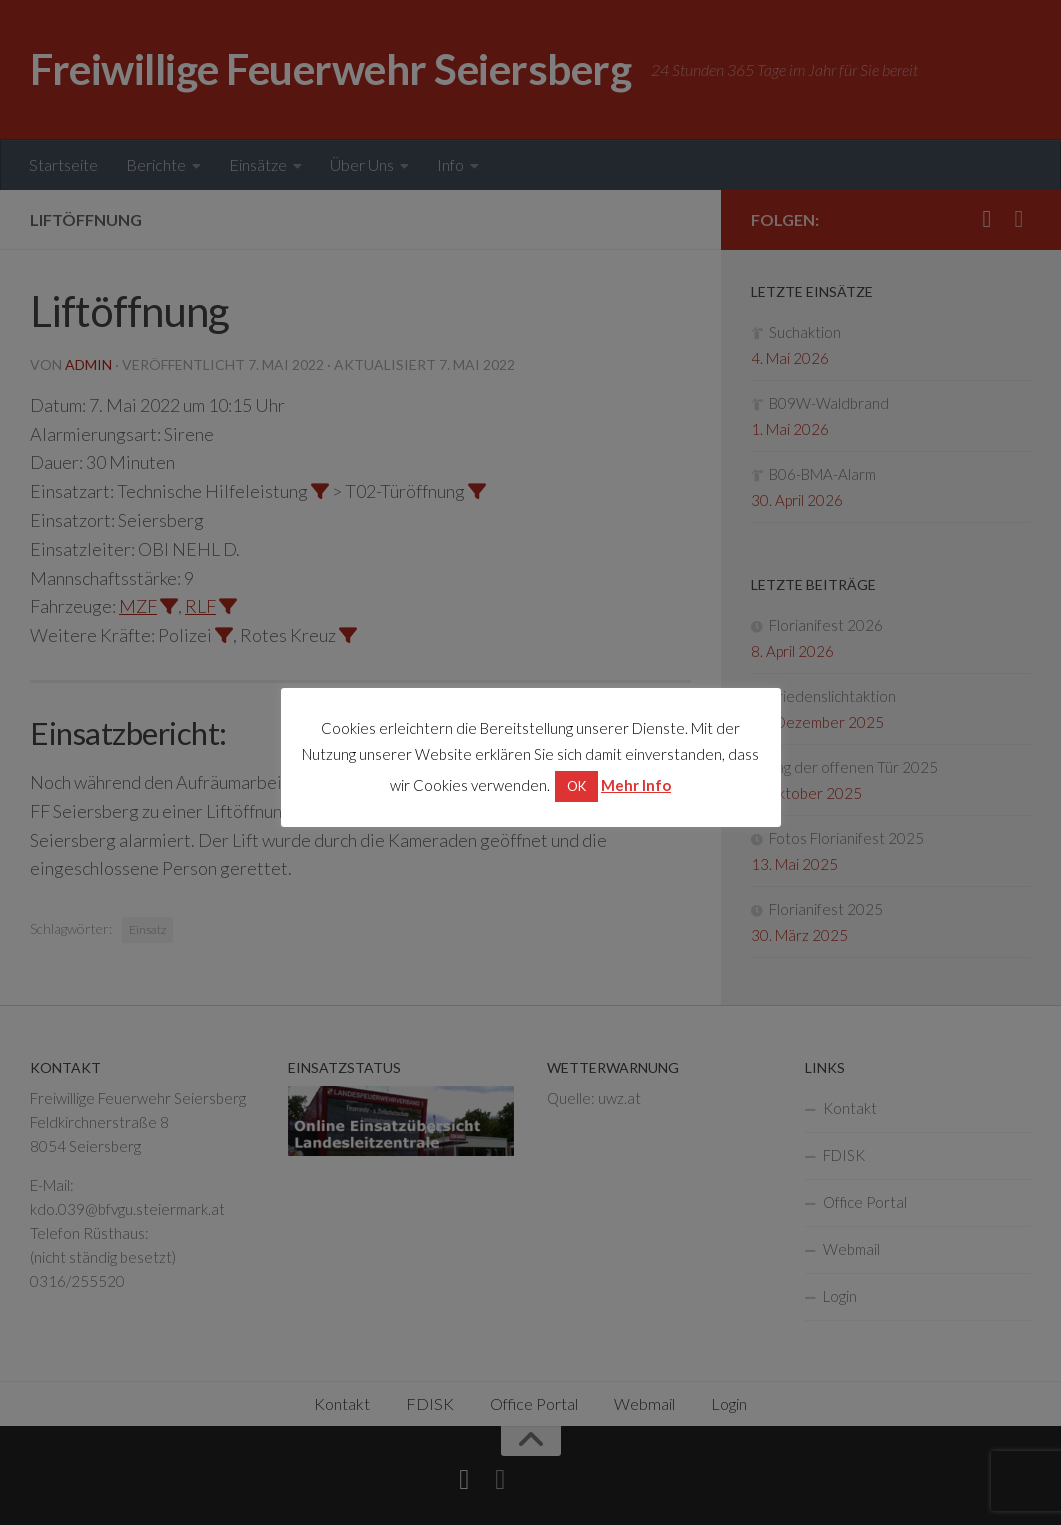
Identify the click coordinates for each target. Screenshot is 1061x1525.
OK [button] (576, 786)
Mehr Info (636, 785)
